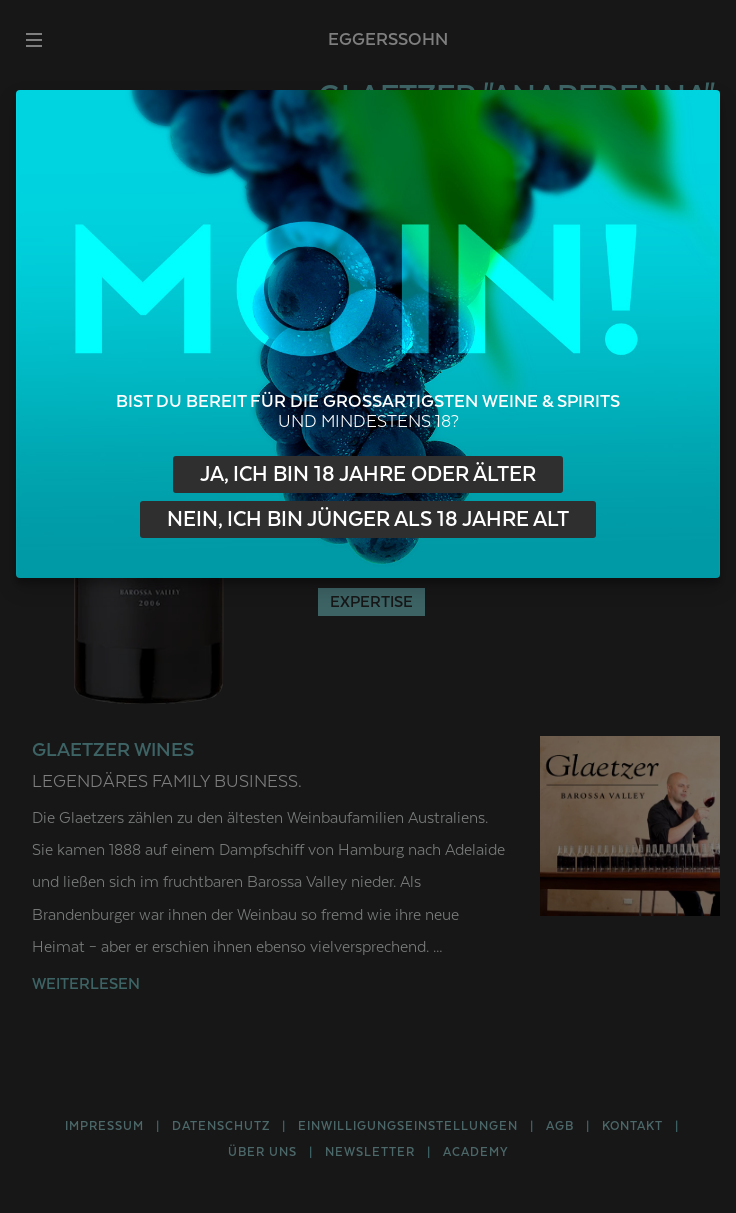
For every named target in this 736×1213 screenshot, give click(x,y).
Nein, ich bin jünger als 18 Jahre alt (368, 519)
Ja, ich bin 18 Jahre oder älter (368, 474)
